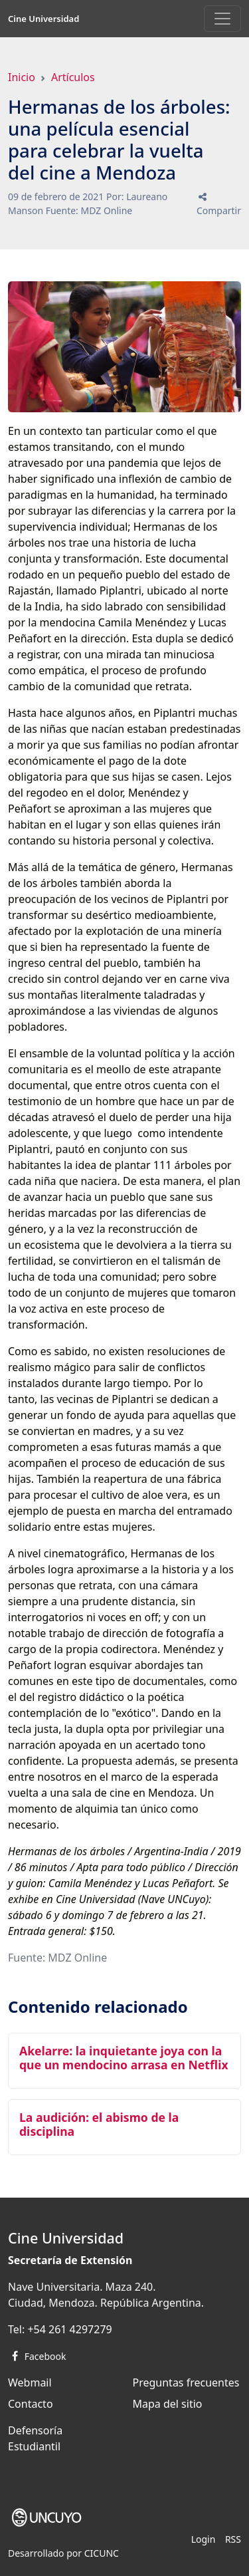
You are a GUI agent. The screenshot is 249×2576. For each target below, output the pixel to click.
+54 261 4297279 (69, 2329)
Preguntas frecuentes (186, 2382)
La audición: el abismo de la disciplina (99, 2124)
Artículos (73, 77)
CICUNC (101, 2553)
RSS (233, 2539)
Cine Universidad (43, 19)
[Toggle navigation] (222, 18)
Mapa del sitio (168, 2403)
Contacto (30, 2403)
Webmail (30, 2382)
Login (203, 2539)
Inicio (21, 77)
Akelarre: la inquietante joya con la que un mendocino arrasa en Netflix (123, 2058)
